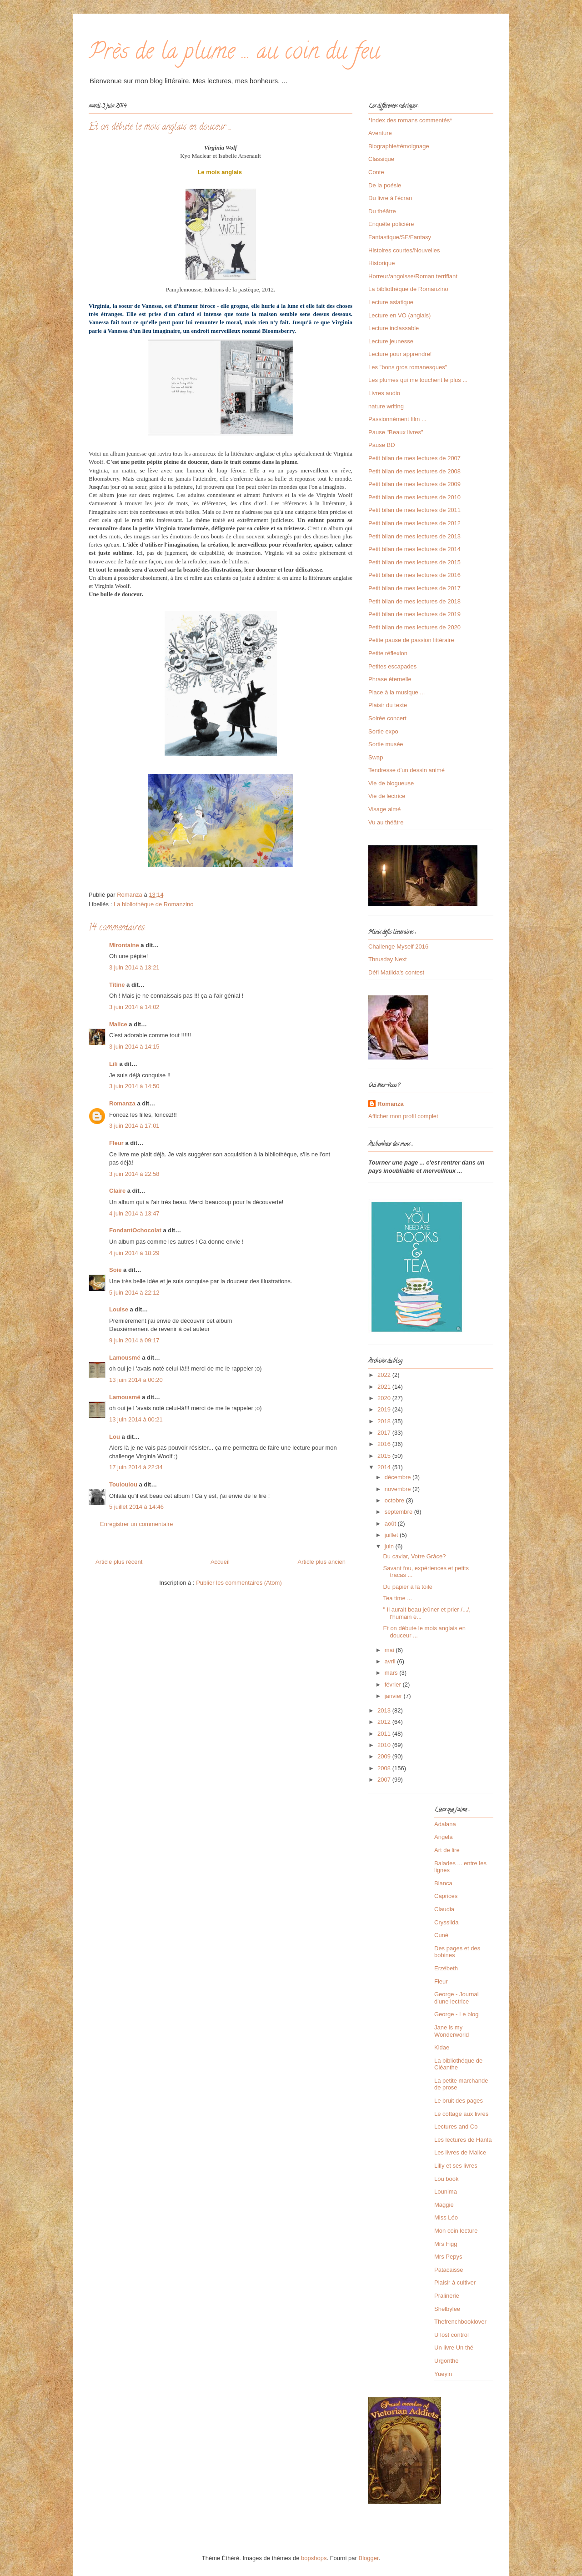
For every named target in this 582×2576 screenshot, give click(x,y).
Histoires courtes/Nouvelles (404, 250)
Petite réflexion (387, 653)
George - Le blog (456, 2014)
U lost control (451, 2334)
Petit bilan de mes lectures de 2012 (414, 523)
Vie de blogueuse (391, 783)
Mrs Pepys (448, 2256)
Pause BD (381, 445)
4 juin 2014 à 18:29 (134, 1253)
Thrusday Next (387, 959)
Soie (115, 1269)
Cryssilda (446, 1922)
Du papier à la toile (407, 1586)
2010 (384, 1745)
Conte (376, 172)
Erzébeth (446, 1968)
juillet (392, 1535)
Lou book (446, 2178)
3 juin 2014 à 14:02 (134, 1007)
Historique (381, 263)
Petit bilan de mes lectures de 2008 (414, 471)
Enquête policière (391, 224)
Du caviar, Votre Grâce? (414, 1556)
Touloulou (123, 1484)
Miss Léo (446, 2217)
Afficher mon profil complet (403, 1116)
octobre (395, 1500)
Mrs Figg (445, 2243)
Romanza (122, 1103)
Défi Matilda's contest (396, 972)
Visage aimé (384, 809)
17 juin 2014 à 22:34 (136, 1467)
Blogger (369, 2558)
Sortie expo (383, 731)
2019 (384, 1409)
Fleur (116, 1143)
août (391, 1523)
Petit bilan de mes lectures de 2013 (414, 536)
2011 (384, 1733)
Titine (117, 984)
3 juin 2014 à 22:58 (134, 1173)
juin (390, 1546)
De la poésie (384, 185)
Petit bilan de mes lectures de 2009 (414, 484)
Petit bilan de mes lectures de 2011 (414, 510)
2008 (384, 1768)
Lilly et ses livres (455, 2165)
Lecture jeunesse (390, 341)
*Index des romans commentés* (410, 120)
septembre (399, 1511)
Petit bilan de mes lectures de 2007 (414, 458)
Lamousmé (124, 1357)
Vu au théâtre (386, 822)
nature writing (386, 406)
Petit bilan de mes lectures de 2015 (414, 562)
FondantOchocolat (135, 1230)
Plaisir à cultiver (455, 2282)
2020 (384, 1398)
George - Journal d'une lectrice (456, 1998)
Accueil (220, 1561)
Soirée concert (387, 718)
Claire (117, 1190)
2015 (384, 1455)
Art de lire (447, 1850)
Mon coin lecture (455, 2230)
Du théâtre (382, 211)
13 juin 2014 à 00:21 (136, 1419)
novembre (398, 1489)
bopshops (313, 2558)
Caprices (445, 1896)
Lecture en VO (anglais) (399, 315)
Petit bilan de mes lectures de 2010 (414, 497)
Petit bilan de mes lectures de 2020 (414, 627)
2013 (384, 1710)
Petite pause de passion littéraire (411, 640)
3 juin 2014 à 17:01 (134, 1125)
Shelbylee (447, 2308)
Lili (113, 1063)
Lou (114, 1436)
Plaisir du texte (387, 705)
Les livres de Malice (460, 2152)
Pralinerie (446, 2295)
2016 (384, 1444)
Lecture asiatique (390, 302)
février (394, 1684)
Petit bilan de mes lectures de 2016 (414, 575)
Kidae (441, 2047)
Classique (381, 159)
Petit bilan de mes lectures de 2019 (414, 614)
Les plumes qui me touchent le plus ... (417, 380)
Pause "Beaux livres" (395, 432)
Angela (443, 1836)
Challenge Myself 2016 (398, 946)
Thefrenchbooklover (460, 2321)
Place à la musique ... (396, 692)
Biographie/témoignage (398, 146)
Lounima (445, 2191)
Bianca (443, 1883)
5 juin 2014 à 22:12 (134, 1292)
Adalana (445, 1824)
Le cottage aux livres (461, 2113)
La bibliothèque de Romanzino (154, 904)
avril (391, 1661)
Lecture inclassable (393, 328)
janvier (394, 1695)
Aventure (380, 133)
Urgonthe (446, 2360)
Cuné (441, 1935)
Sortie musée (385, 744)
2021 (384, 1386)
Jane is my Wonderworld (451, 2031)
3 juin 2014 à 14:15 (134, 1046)
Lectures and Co (455, 2126)
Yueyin (443, 2373)
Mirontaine (124, 945)
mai (390, 1650)
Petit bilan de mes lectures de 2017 (414, 588)
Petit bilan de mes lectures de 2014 (414, 549)
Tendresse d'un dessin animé (406, 770)
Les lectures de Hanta (463, 2139)
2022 (384, 1374)
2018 (384, 1421)
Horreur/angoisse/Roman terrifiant (412, 276)
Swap (375, 757)
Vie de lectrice (386, 796)
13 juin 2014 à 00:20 (136, 1379)
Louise (118, 1309)
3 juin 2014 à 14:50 (134, 1086)
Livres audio (384, 393)
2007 (384, 1779)
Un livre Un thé (453, 2347)
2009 (384, 1756)
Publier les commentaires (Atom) (239, 1582)
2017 (384, 1432)
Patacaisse (448, 2269)
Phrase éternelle (389, 679)
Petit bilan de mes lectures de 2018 (414, 601)
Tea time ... (397, 1598)
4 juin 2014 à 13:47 (134, 1213)
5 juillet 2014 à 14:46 (136, 1506)
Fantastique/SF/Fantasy (399, 237)
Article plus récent (118, 1561)
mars (392, 1672)
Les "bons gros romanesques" (407, 367)
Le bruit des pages (458, 2100)
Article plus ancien (322, 1561)
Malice (118, 1024)
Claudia (444, 1909)
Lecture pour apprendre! (399, 354)
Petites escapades (392, 666)
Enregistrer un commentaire (136, 1524)
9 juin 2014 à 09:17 (134, 1340)
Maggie (444, 2204)
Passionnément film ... (397, 419)
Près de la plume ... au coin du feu (234, 53)
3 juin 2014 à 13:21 (134, 967)
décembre (398, 1477)
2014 (384, 1467)
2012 (384, 1721)
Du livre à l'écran (390, 198)
